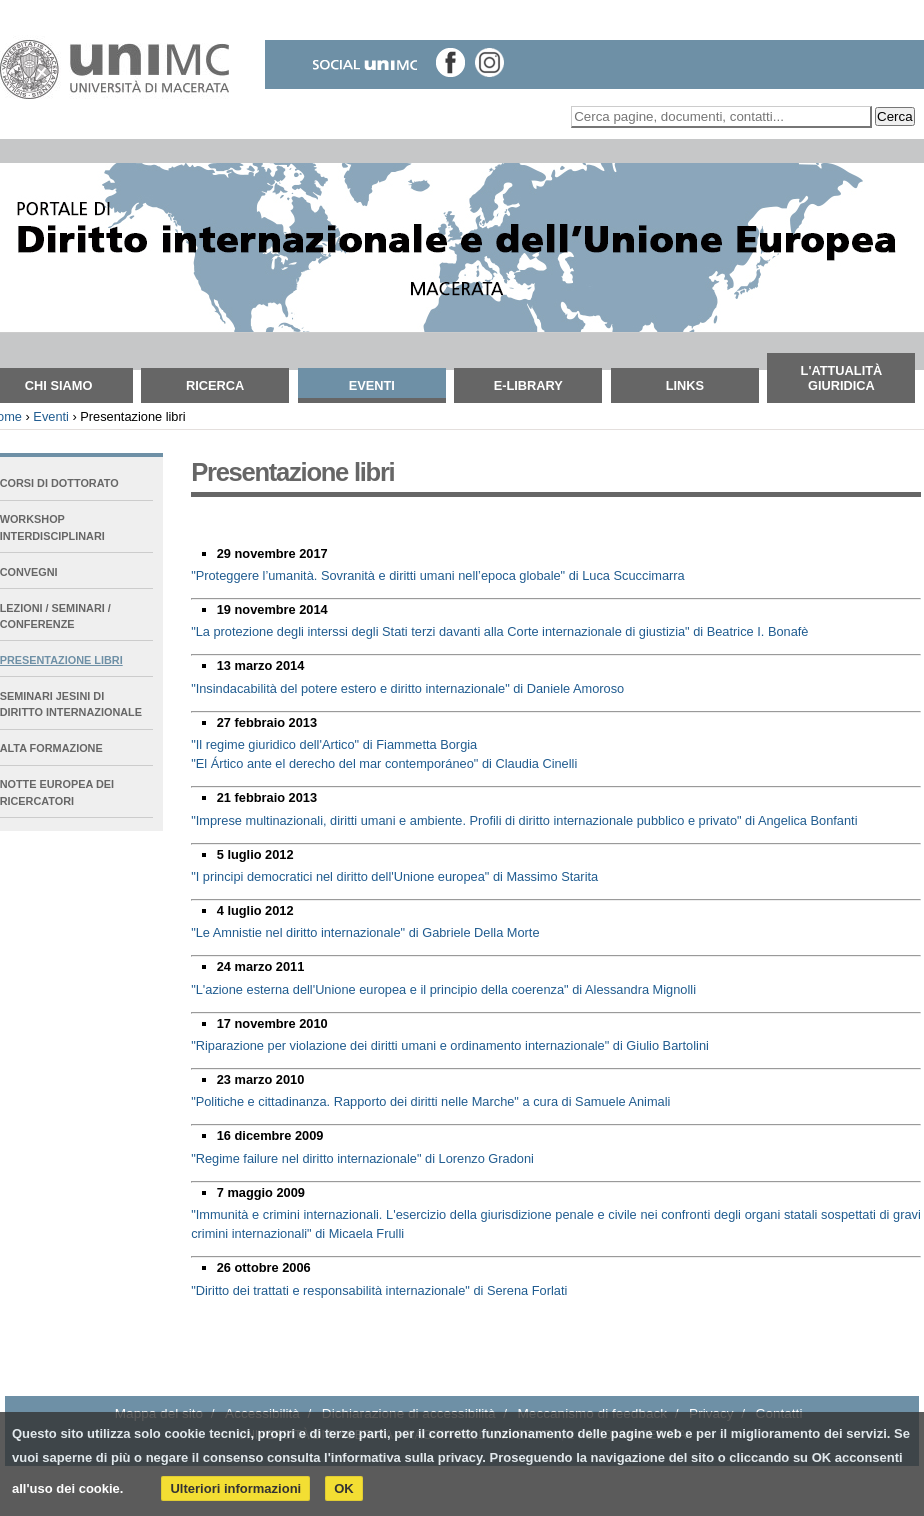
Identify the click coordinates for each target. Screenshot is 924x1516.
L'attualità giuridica (842, 378)
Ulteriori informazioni (235, 1488)
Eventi (372, 385)
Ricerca (215, 385)
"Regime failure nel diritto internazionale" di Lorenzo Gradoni (362, 1158)
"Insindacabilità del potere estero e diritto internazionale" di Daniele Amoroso (407, 688)
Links (685, 385)
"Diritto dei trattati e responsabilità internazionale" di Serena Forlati (379, 1290)
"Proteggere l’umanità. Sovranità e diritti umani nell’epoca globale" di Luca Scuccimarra (438, 575)
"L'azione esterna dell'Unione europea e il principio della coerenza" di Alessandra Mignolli (443, 989)
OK (344, 1488)
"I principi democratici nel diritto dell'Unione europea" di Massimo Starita (394, 876)
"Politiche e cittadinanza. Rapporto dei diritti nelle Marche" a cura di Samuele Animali (430, 1101)
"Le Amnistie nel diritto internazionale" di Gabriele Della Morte (365, 932)
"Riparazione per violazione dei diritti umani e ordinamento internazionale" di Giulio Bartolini (450, 1045)
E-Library (528, 385)
